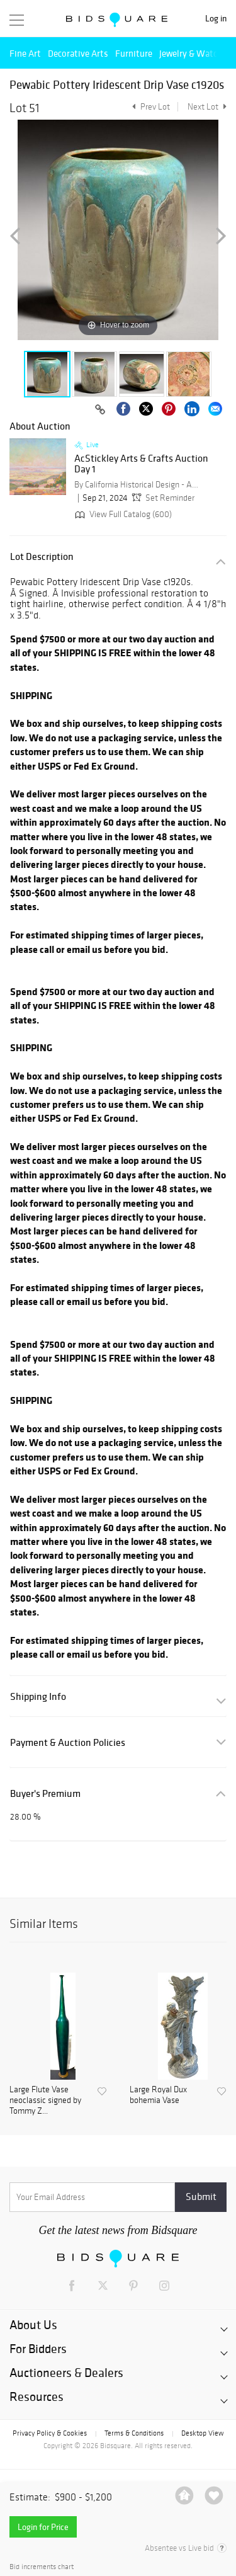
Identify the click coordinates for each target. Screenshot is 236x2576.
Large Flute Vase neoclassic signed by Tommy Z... (45, 2100)
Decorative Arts (78, 53)
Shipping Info (38, 1696)
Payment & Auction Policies (67, 1742)
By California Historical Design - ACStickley (137, 484)
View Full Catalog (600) (122, 514)
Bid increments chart (41, 2567)
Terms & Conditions (134, 2433)
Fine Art (25, 53)
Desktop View (202, 2433)
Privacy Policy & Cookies (50, 2433)
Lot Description (42, 556)
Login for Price (43, 2527)
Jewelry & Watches (195, 53)
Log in (216, 18)
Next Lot (207, 106)
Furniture (133, 53)
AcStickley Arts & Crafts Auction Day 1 (141, 464)
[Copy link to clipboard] (100, 410)
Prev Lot (149, 106)
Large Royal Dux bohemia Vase (158, 2095)
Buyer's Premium (45, 1793)
